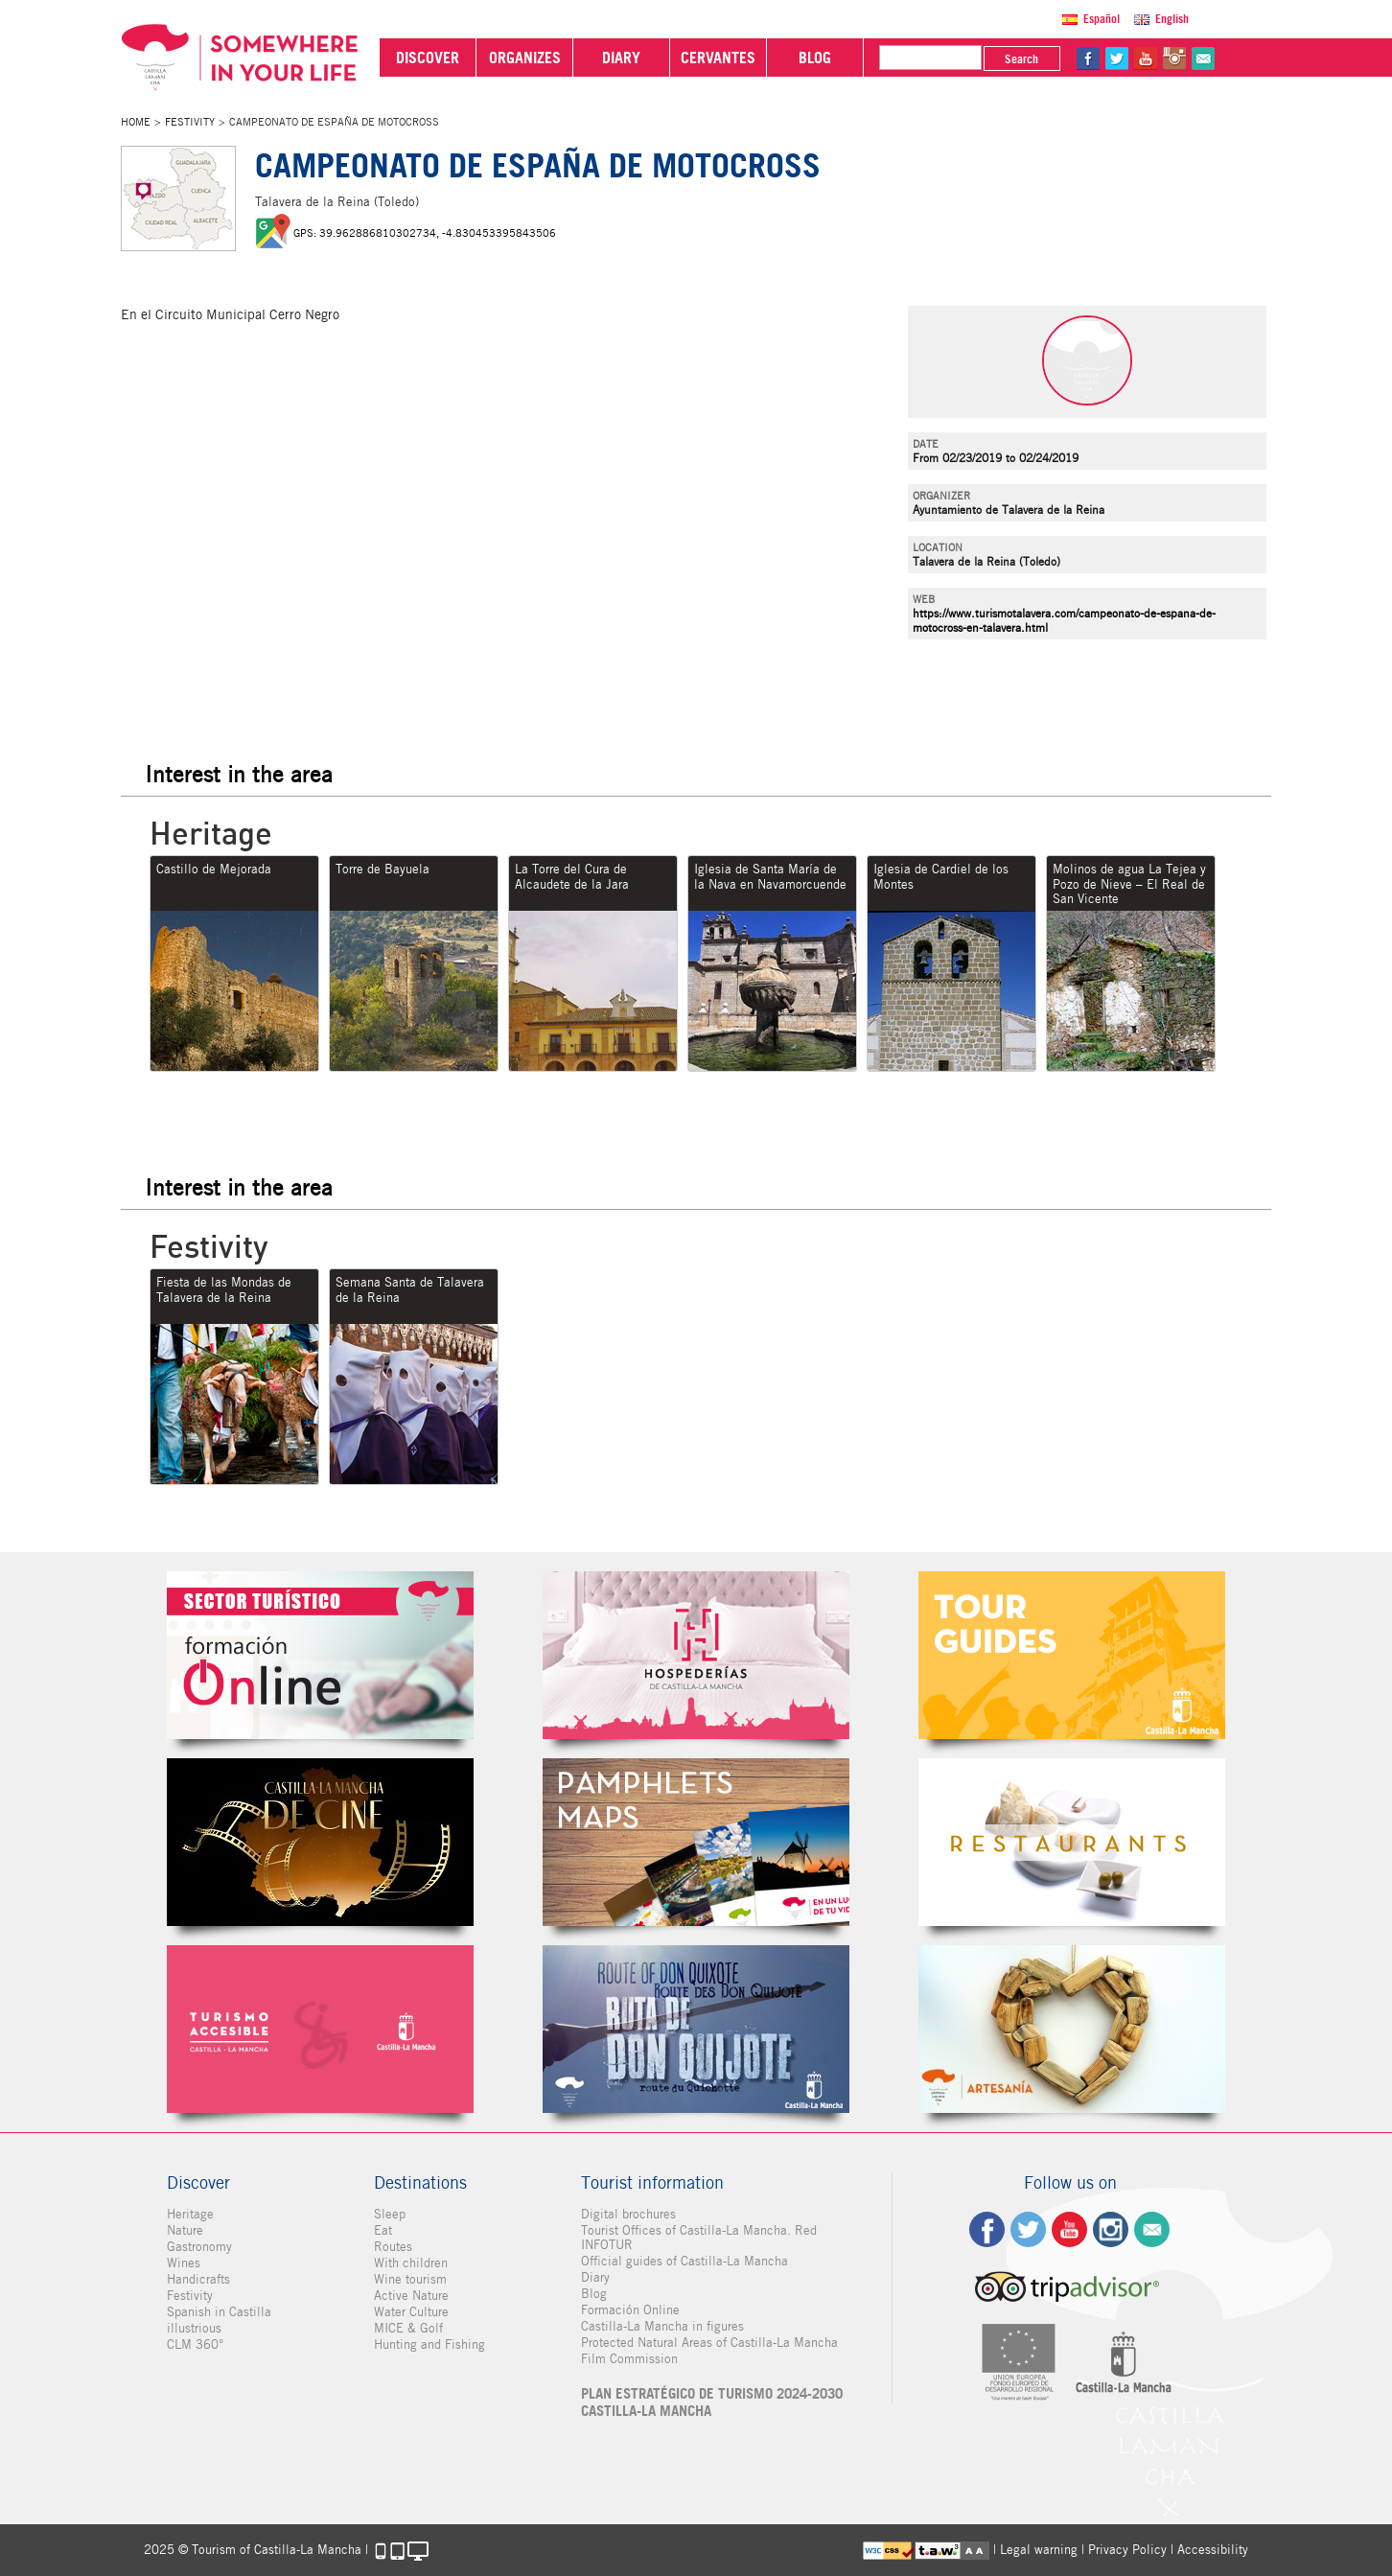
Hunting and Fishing (429, 2344)
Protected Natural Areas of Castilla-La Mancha (709, 2342)
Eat (383, 2230)
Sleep (390, 2214)
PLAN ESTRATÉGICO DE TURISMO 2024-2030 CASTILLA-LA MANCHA (712, 2402)
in (1174, 58)
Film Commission (629, 2359)
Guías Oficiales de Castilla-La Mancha (1071, 1655)
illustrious (194, 2328)
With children (411, 2263)
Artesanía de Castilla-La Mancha (1071, 2029)
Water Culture (411, 2312)
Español (1101, 19)
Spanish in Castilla (219, 2312)
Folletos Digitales (696, 1842)
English (1172, 19)
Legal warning (1039, 2549)
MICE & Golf (408, 2328)
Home (136, 121)
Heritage (190, 2214)
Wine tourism (410, 2279)
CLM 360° (195, 2344)
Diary (595, 2277)
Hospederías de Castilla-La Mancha (696, 1655)
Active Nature (411, 2295)
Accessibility (1212, 2549)
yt (1145, 58)
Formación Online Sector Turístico (320, 1655)
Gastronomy (199, 2246)
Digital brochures (628, 2214)
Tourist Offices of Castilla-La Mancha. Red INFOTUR (699, 2237)
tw (1116, 58)
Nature (185, 2230)
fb (1088, 58)
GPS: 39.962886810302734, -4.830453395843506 (424, 233)
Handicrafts (198, 2279)
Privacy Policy (1127, 2549)
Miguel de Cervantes (696, 2029)
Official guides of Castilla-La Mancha (684, 2261)
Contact (1152, 2229)
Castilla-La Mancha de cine (320, 1842)
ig (1110, 2229)
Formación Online (630, 2310)
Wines (183, 2263)
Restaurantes (1071, 1842)
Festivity (190, 121)
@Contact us (1203, 58)
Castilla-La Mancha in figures (662, 2326)
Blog (594, 2293)
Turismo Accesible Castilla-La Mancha (320, 2029)
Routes (393, 2246)
